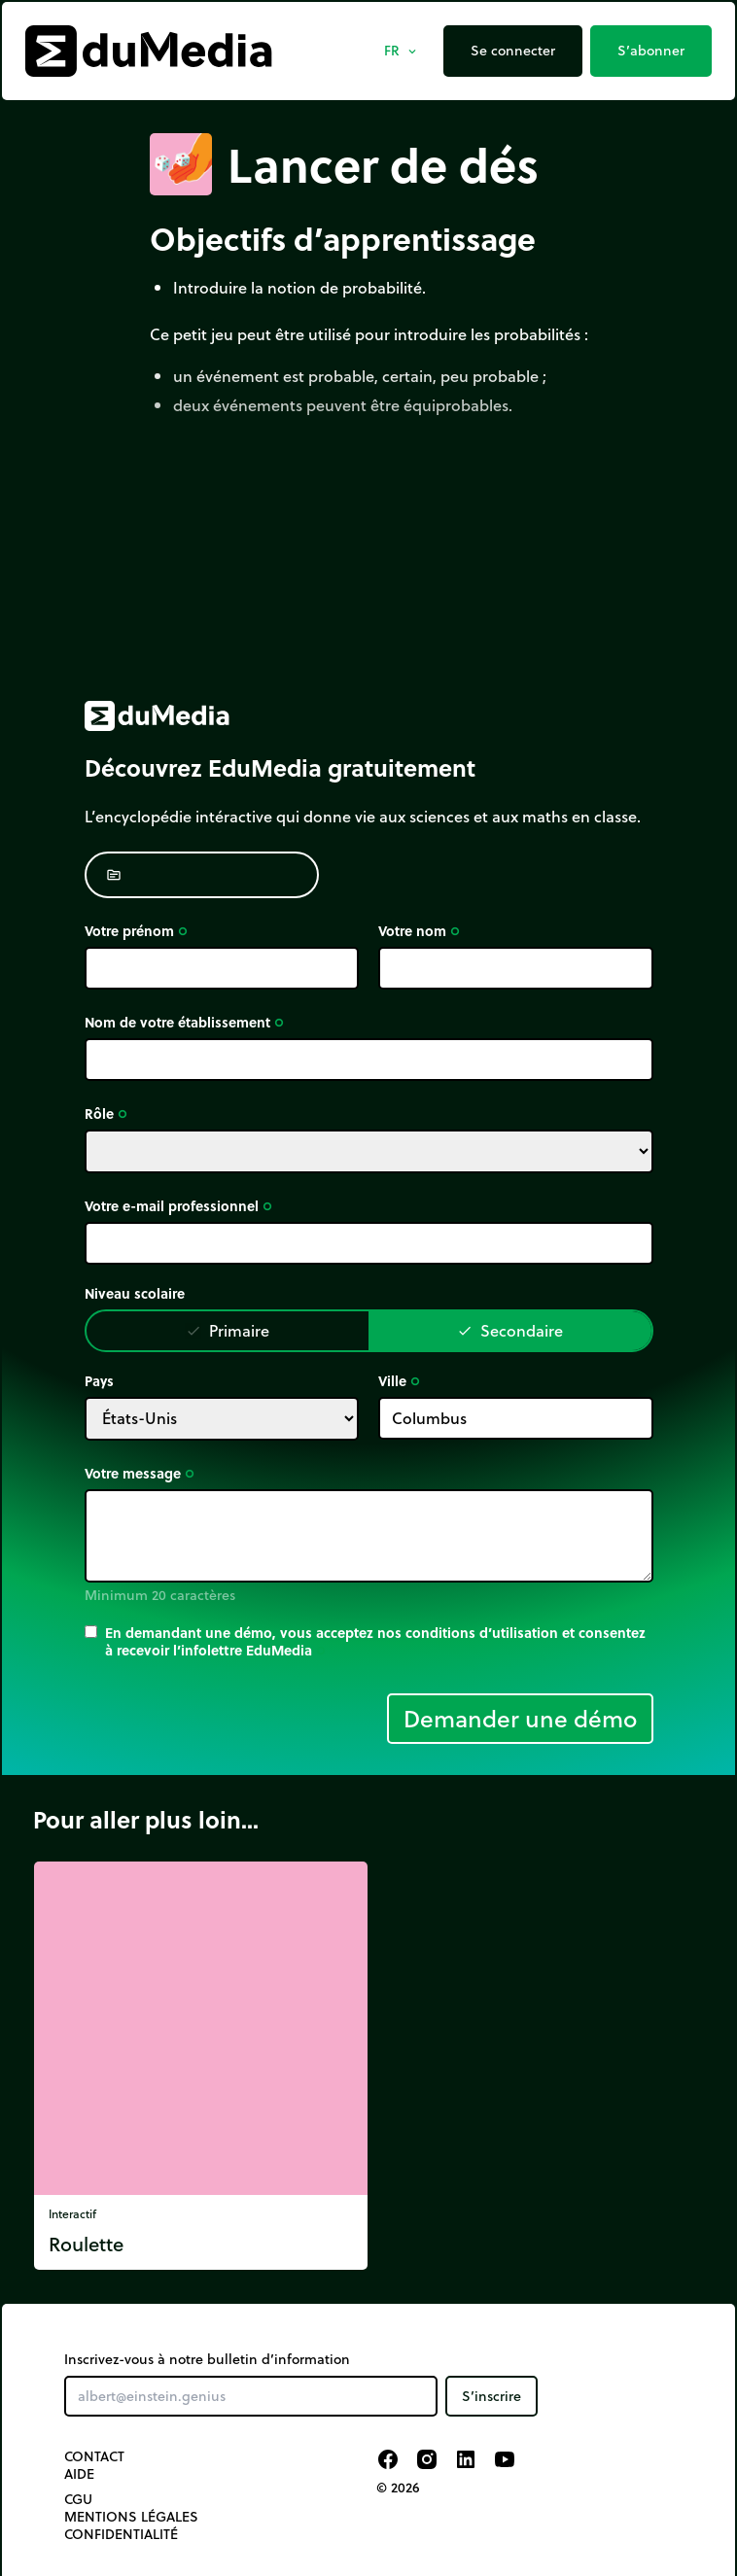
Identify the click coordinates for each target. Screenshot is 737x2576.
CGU (78, 2499)
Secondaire (510, 1330)
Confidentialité (121, 2534)
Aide (79, 2474)
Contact (94, 2456)
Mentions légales (131, 2516)
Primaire (227, 1330)
